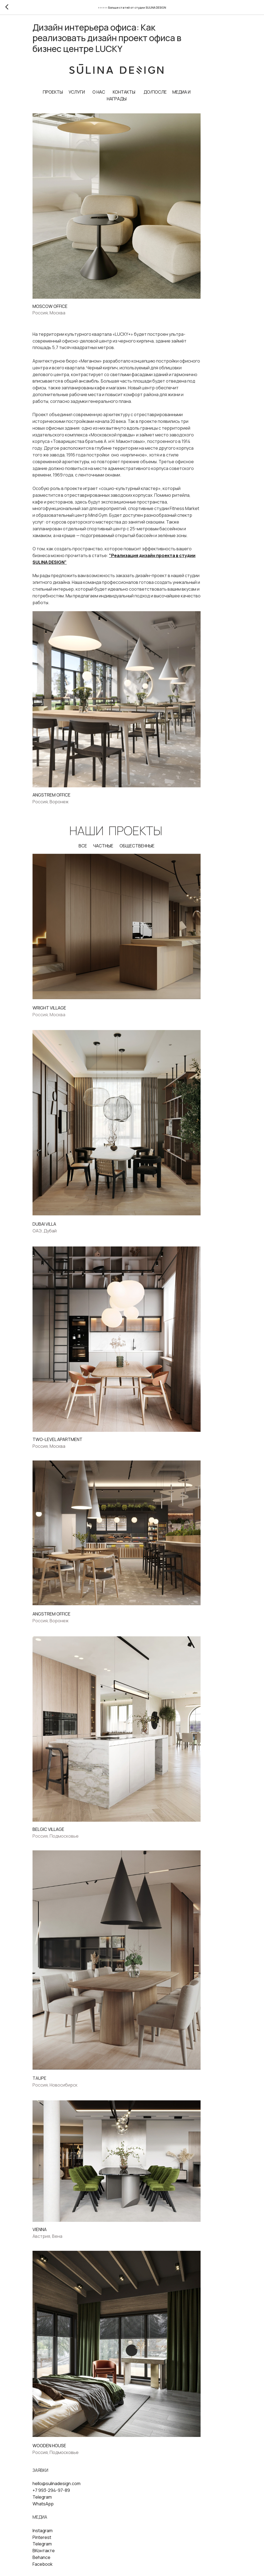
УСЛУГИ (95, 95)
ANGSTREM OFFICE (72, 786)
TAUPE (60, 2035)
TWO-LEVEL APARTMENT (78, 1414)
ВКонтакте (64, 2497)
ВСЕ (101, 837)
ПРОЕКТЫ (71, 95)
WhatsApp (64, 2450)
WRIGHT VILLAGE (70, 994)
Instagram (63, 2477)
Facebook (63, 2511)
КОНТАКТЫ (142, 95)
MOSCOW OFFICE (70, 303)
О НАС (117, 95)
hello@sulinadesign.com (77, 2430)
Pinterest (62, 2484)
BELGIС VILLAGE (69, 1793)
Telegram (63, 2443)
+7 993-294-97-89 (72, 2437)
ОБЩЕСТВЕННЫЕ (155, 837)
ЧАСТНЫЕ (121, 837)
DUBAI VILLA (65, 1204)
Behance (62, 2504)
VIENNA (60, 2182)
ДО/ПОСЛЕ (173, 95)
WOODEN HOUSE (70, 2392)
